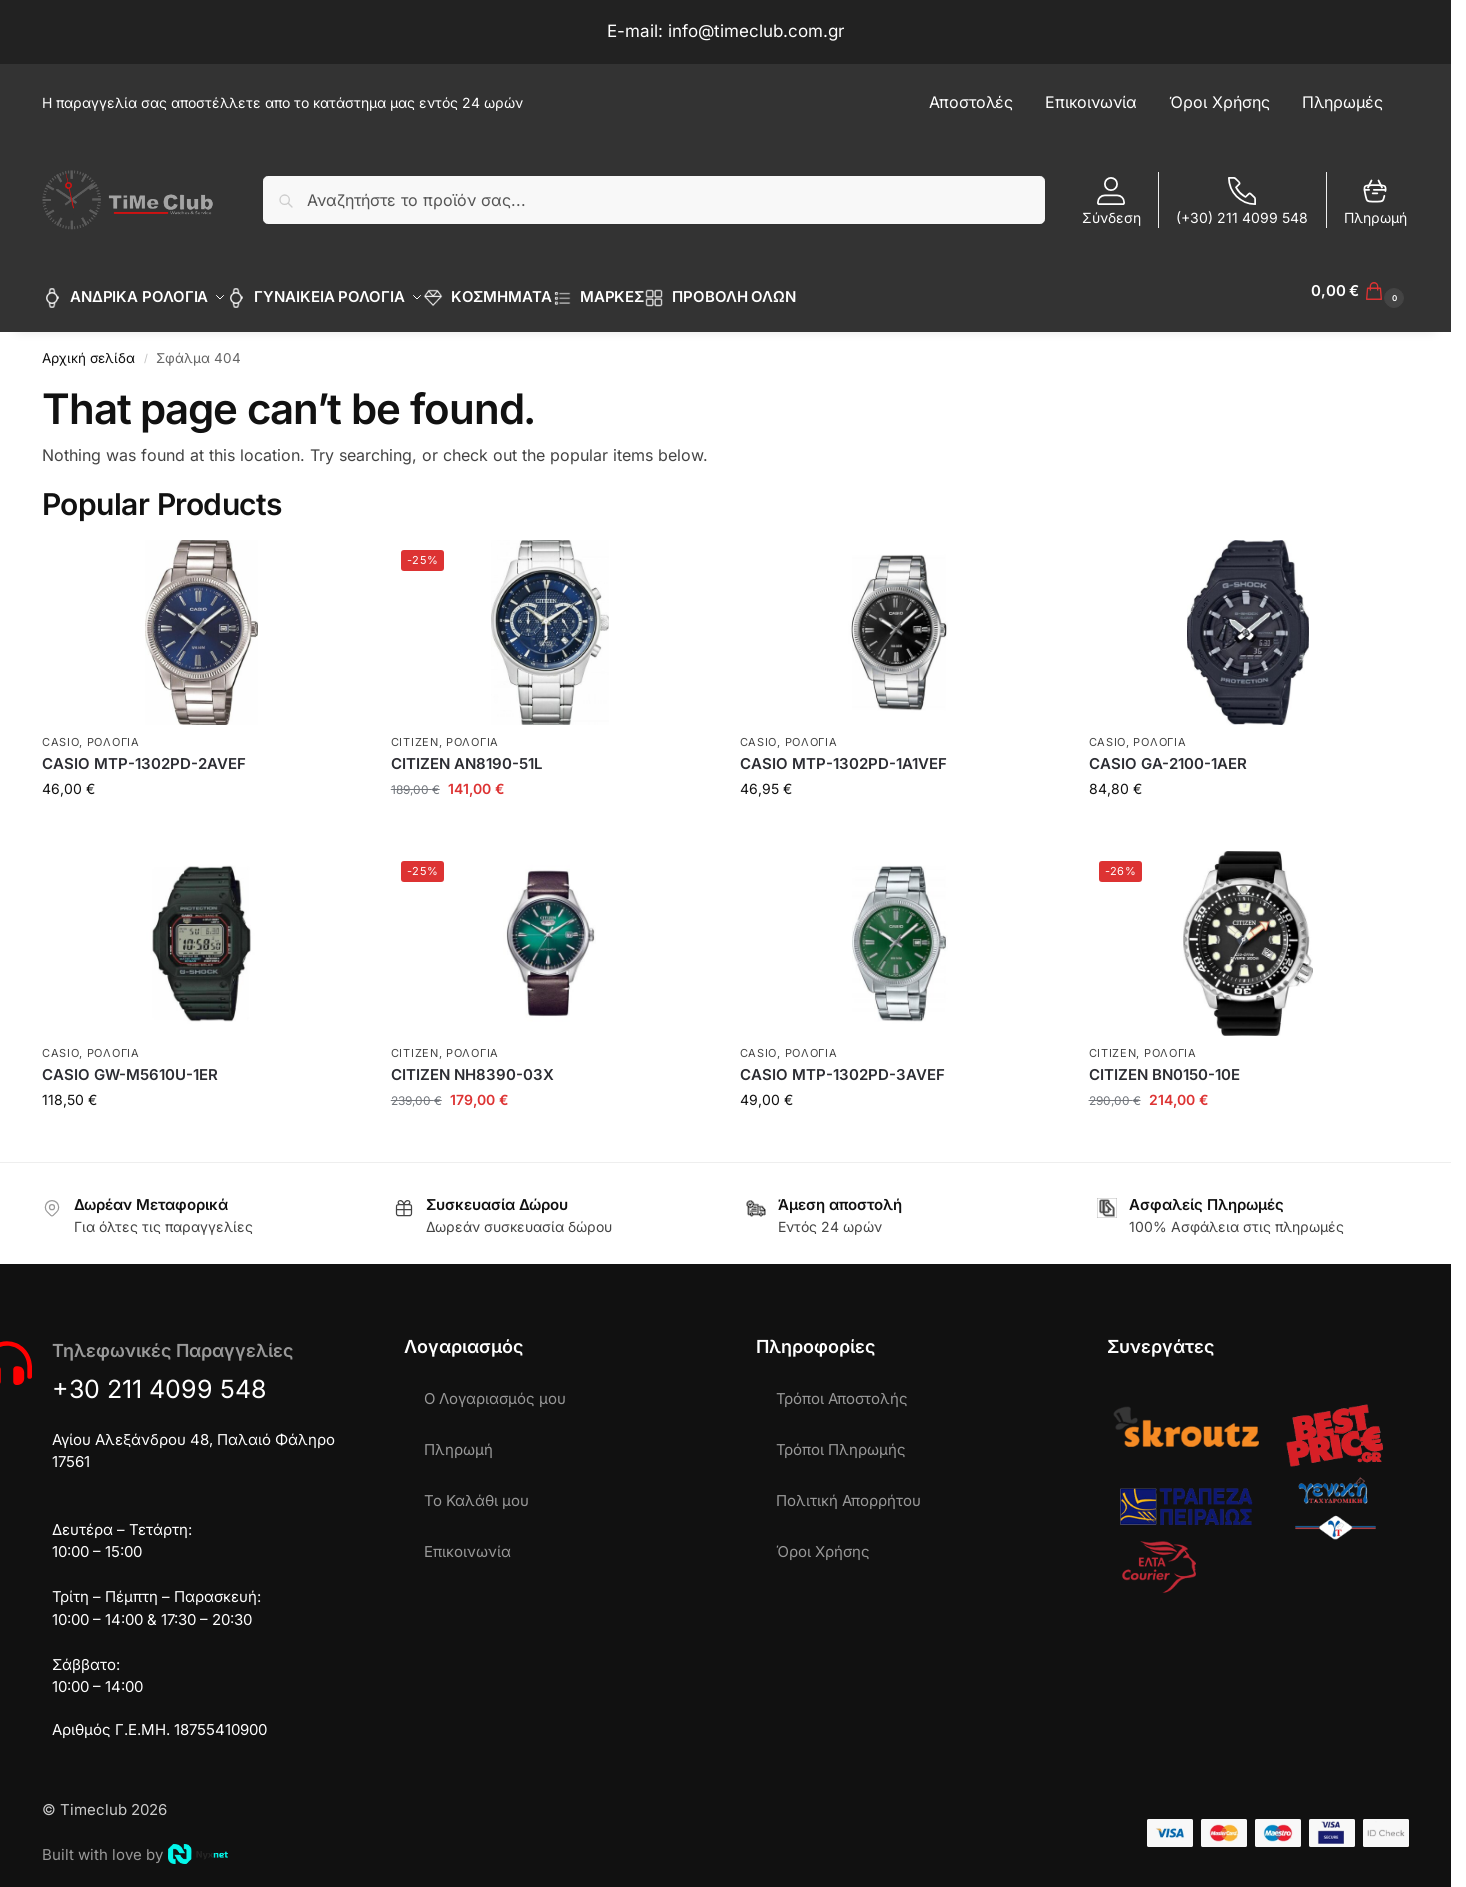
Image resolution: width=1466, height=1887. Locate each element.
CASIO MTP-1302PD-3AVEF (842, 1063)
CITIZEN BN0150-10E (1164, 1063)
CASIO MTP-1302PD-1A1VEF (843, 752)
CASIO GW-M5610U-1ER (130, 1063)
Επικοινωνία (467, 1540)
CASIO (61, 731)
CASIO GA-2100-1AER (1168, 752)
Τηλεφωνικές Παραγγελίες (172, 1339)
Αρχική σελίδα (88, 347)
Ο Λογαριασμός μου (495, 1387)
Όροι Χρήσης (823, 1540)
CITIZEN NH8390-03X (472, 1063)
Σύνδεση (1111, 201)
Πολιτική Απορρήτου (848, 1489)
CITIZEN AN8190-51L (466, 752)
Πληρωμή (1375, 201)
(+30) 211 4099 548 (1242, 201)
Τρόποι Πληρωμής (841, 1438)
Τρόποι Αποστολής (842, 1387)
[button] (1360, 291)
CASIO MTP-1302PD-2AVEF (144, 752)
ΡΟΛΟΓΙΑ (113, 731)
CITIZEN (415, 731)
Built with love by (135, 1843)
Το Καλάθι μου (476, 1489)
